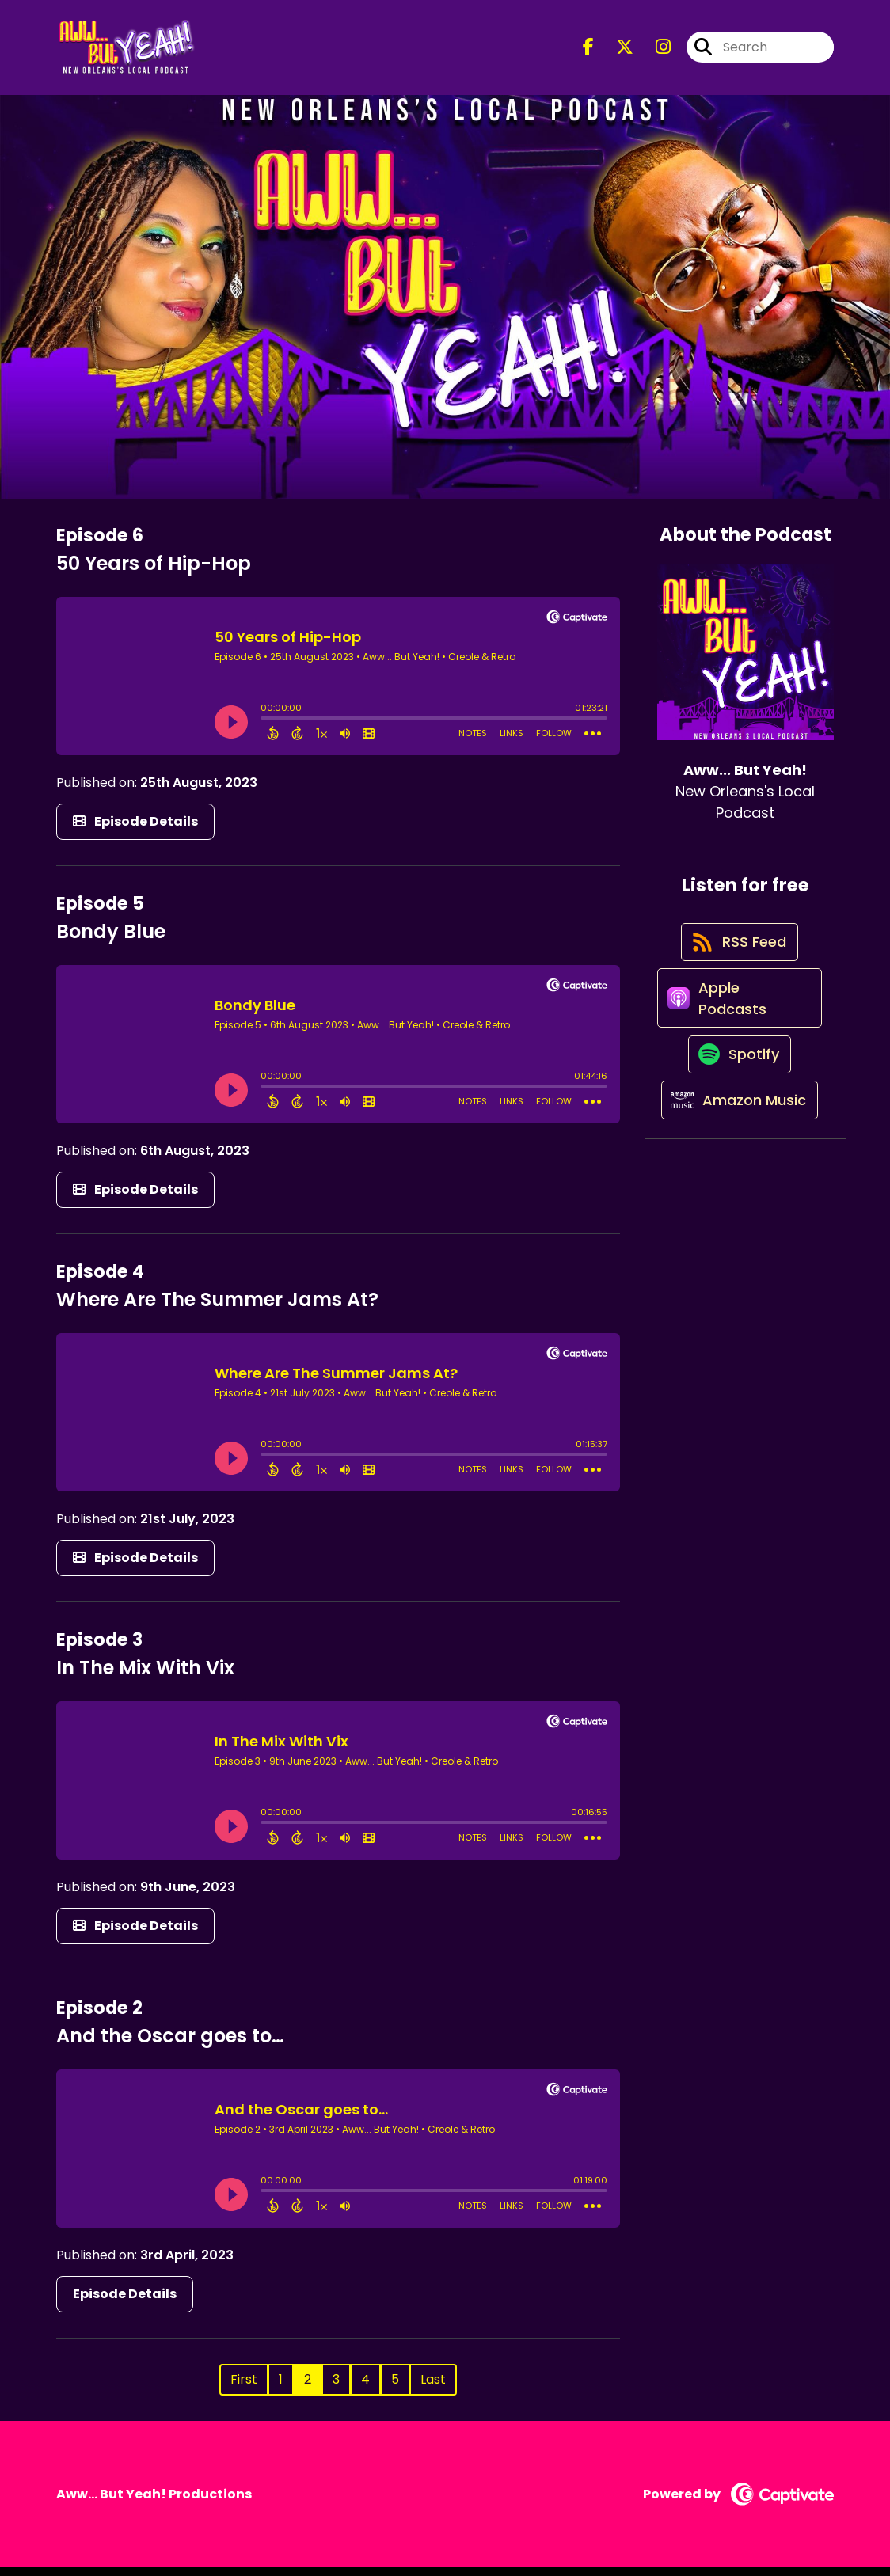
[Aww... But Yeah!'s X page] (615, 52)
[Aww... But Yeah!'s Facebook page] (588, 52)
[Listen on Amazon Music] (737, 1150)
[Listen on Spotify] (737, 1093)
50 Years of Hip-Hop (153, 571)
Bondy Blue (110, 939)
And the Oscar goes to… (170, 2044)
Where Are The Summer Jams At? (217, 1307)
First (243, 2388)
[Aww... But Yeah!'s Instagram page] (654, 52)
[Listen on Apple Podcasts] (737, 1027)
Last (433, 2388)
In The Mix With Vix (145, 1675)
